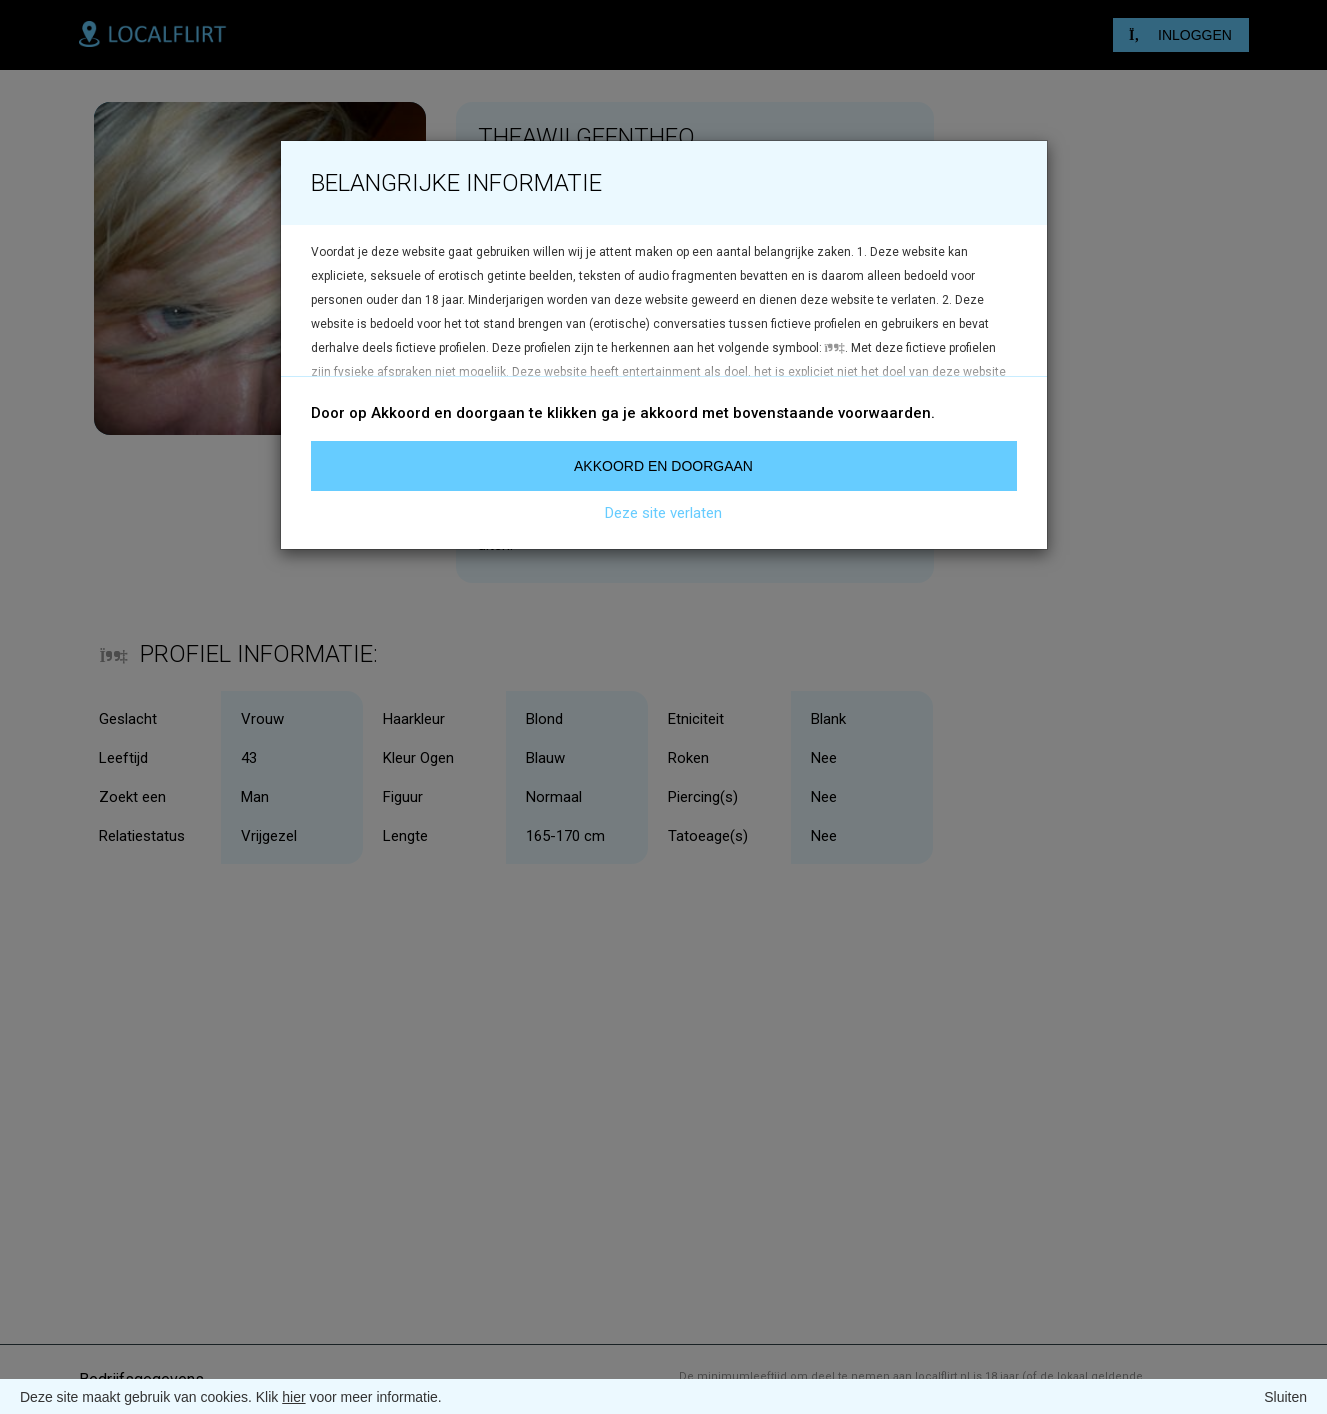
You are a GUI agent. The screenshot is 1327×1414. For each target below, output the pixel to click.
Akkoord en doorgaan (663, 466)
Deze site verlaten (663, 513)
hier (293, 1397)
